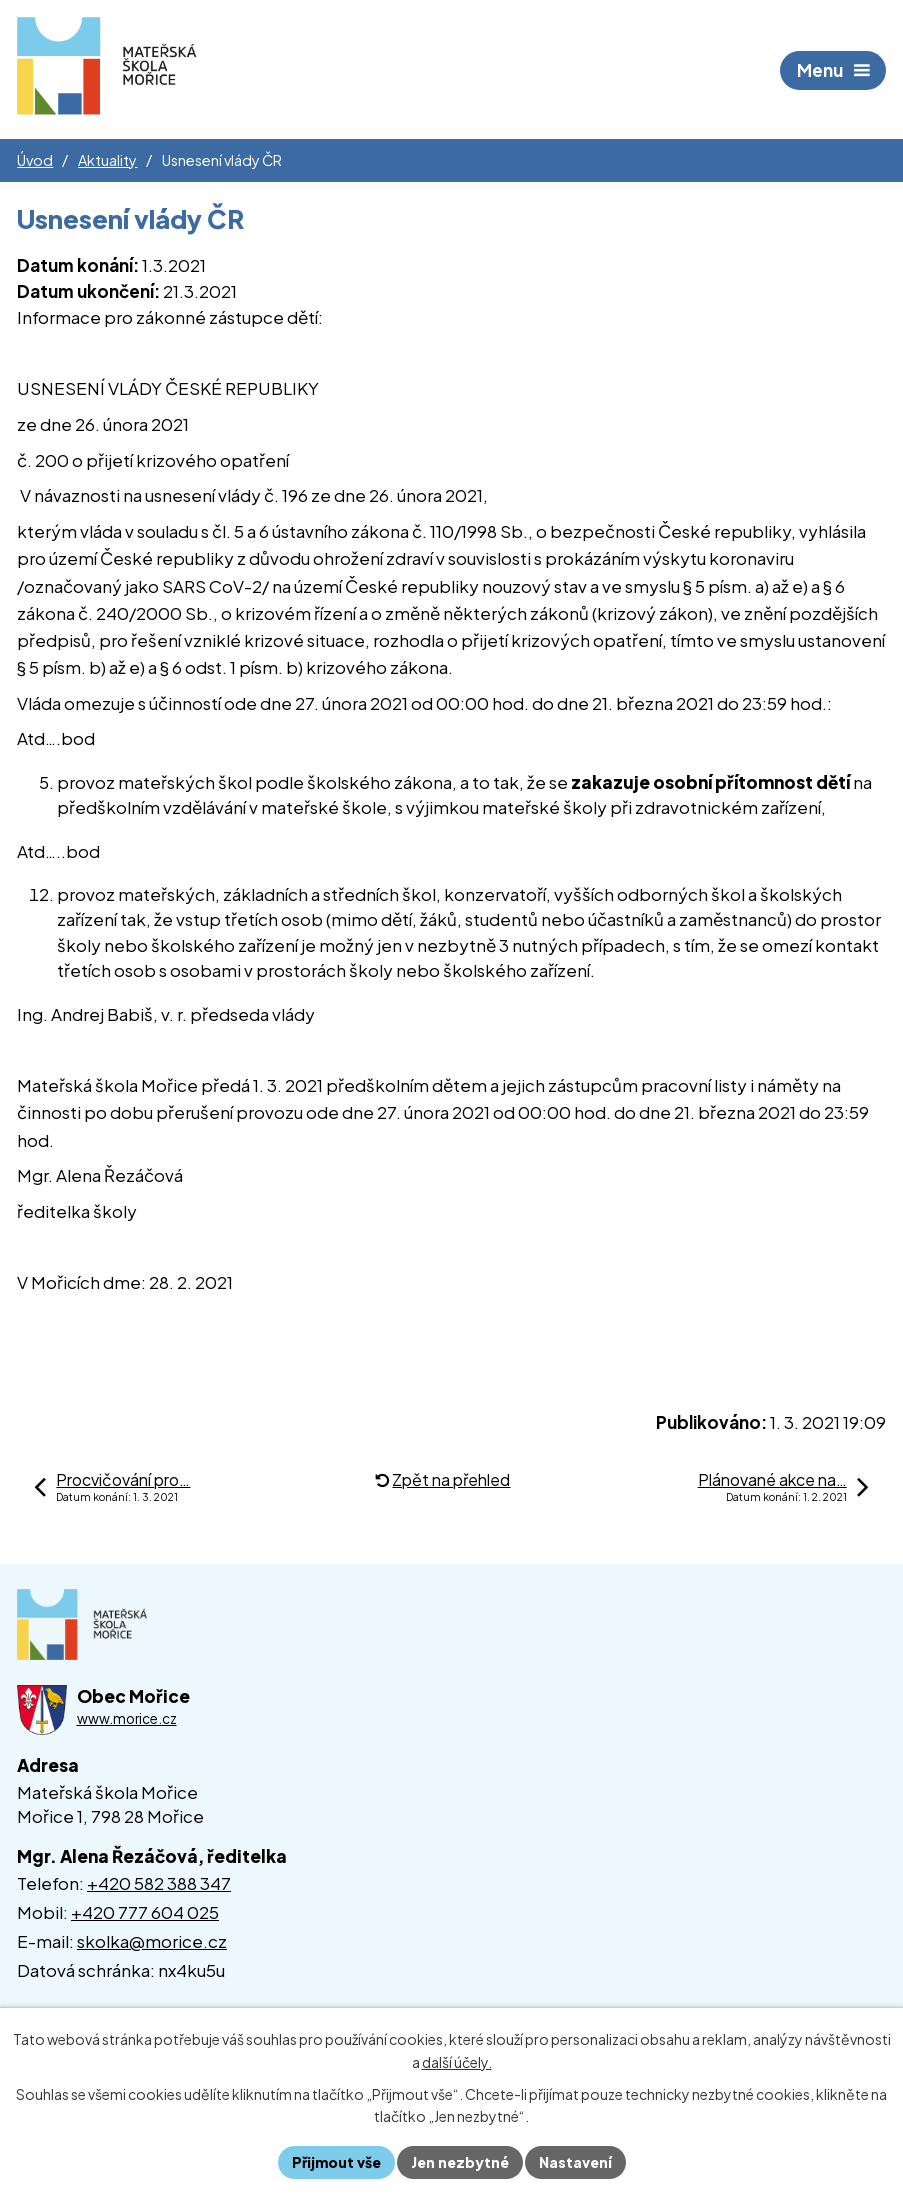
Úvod (35, 160)
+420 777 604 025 (145, 1912)
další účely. (457, 2062)
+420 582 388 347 (159, 1883)
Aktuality (107, 160)
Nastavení (575, 2162)
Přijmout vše (336, 2162)
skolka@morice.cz (152, 1941)
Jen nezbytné (460, 2162)
